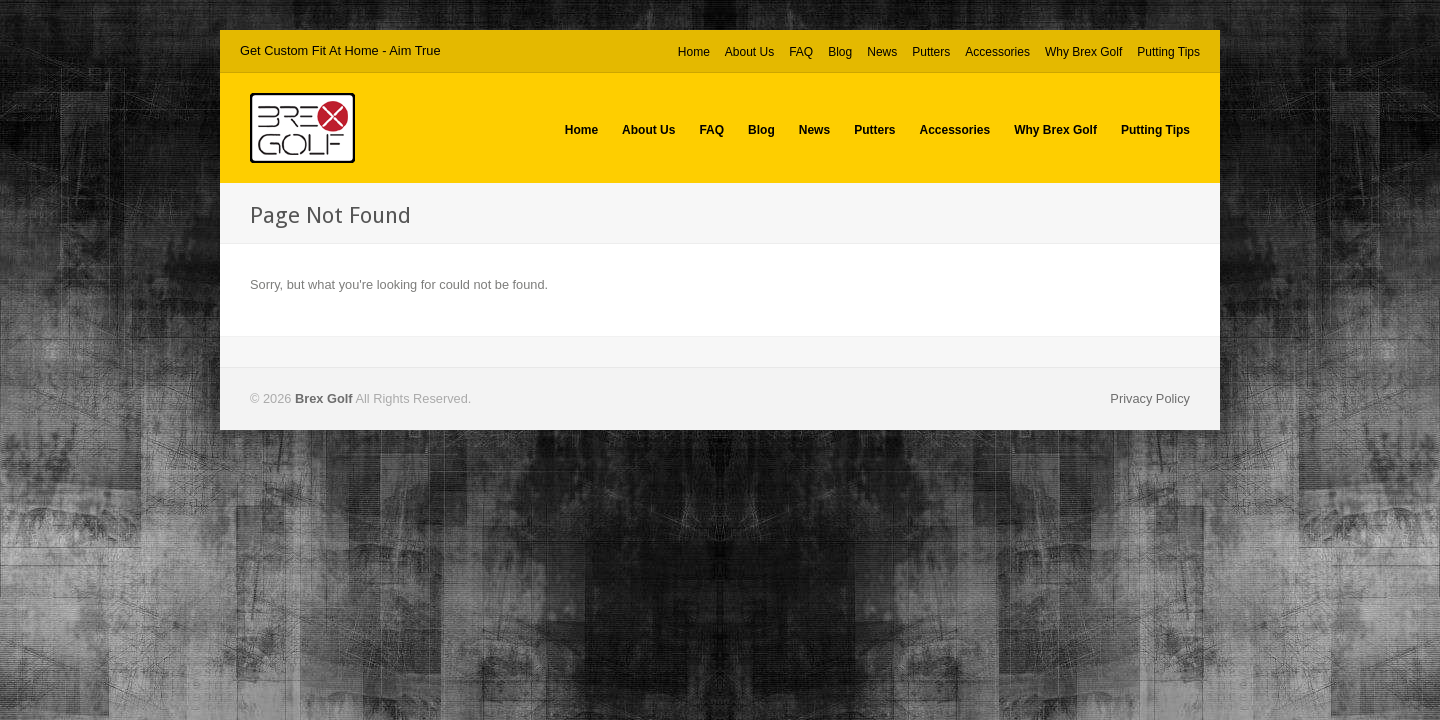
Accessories (997, 52)
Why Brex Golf (1083, 52)
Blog (840, 52)
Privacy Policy (1150, 398)
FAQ (801, 52)
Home (694, 52)
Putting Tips (1168, 52)
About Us (749, 52)
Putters (931, 52)
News (882, 52)
